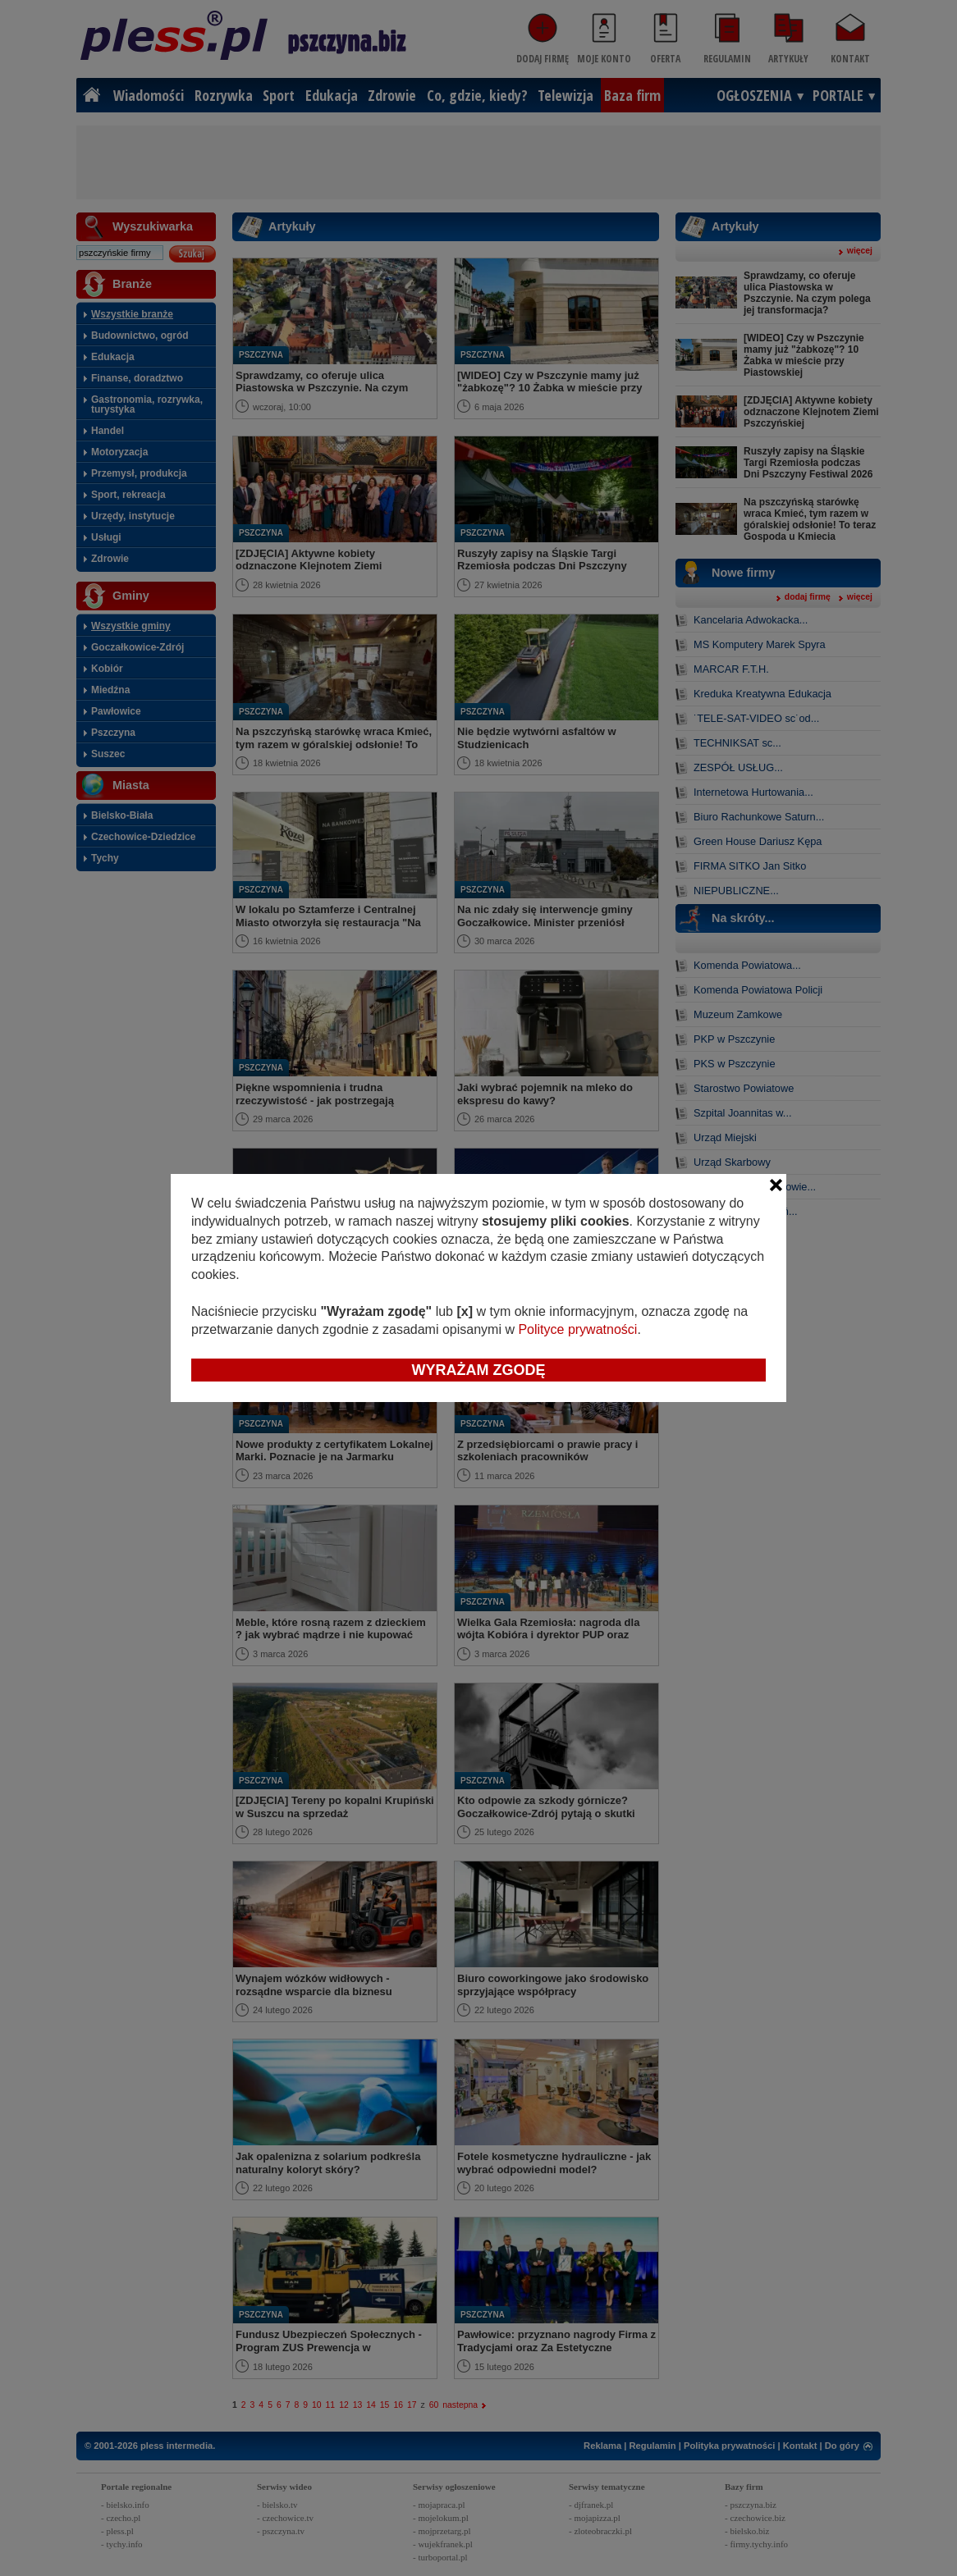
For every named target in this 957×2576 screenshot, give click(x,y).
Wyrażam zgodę (479, 1370)
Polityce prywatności (577, 1329)
